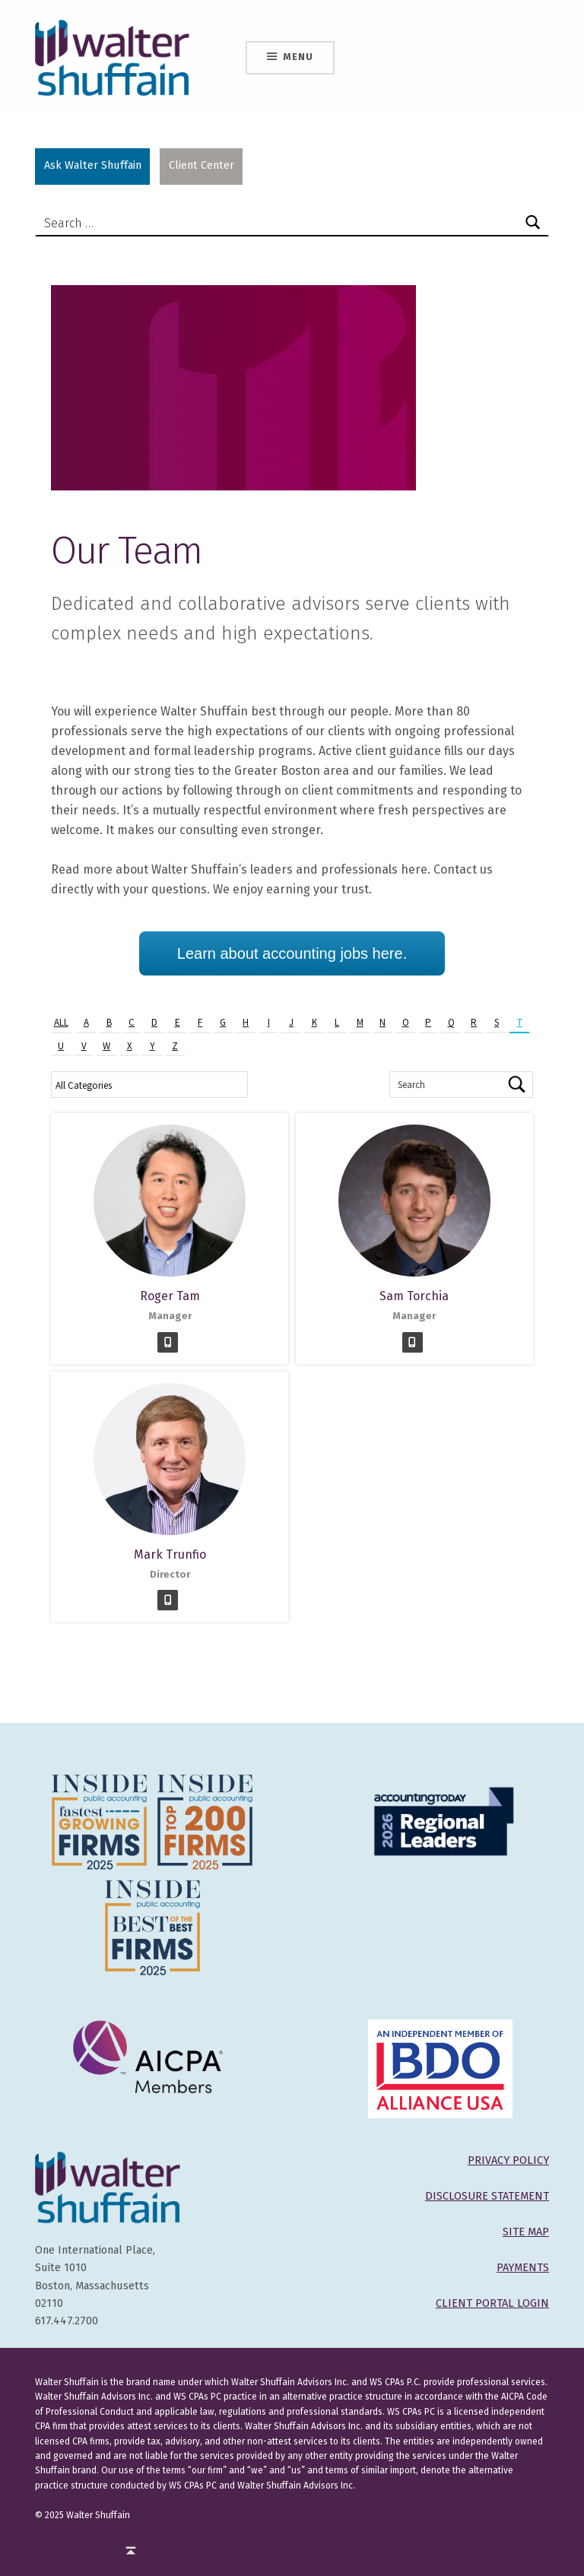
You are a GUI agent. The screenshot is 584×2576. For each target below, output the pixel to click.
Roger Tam (170, 1296)
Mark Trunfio (170, 1554)
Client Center (201, 165)
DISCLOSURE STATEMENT (487, 2196)
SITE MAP (526, 2231)
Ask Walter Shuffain (92, 165)
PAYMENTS (523, 2267)
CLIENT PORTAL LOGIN (492, 2303)
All (61, 1022)
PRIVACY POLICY (508, 2160)
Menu (298, 56)
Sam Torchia (414, 1296)
